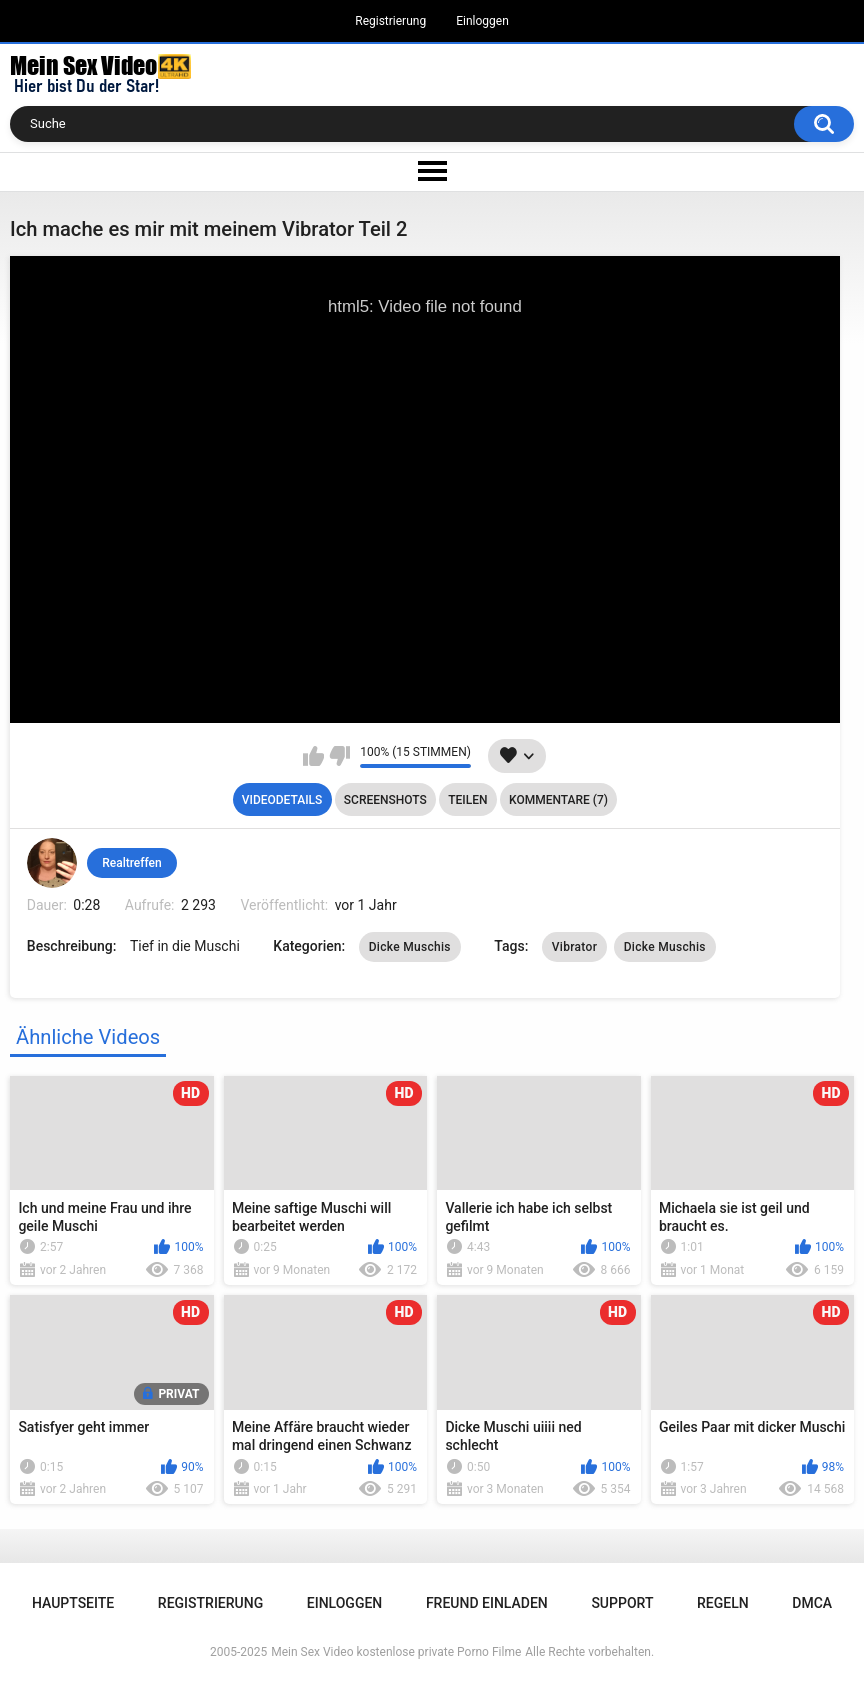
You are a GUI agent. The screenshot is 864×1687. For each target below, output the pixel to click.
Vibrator (574, 947)
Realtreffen (132, 863)
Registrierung (390, 21)
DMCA (812, 1603)
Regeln (723, 1603)
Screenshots (385, 800)
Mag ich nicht (339, 756)
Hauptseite (73, 1603)
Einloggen (482, 21)
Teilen (467, 800)
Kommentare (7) (558, 800)
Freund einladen (487, 1603)
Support (622, 1603)
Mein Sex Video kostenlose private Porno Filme (396, 1652)
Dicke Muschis (410, 947)
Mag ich (313, 756)
